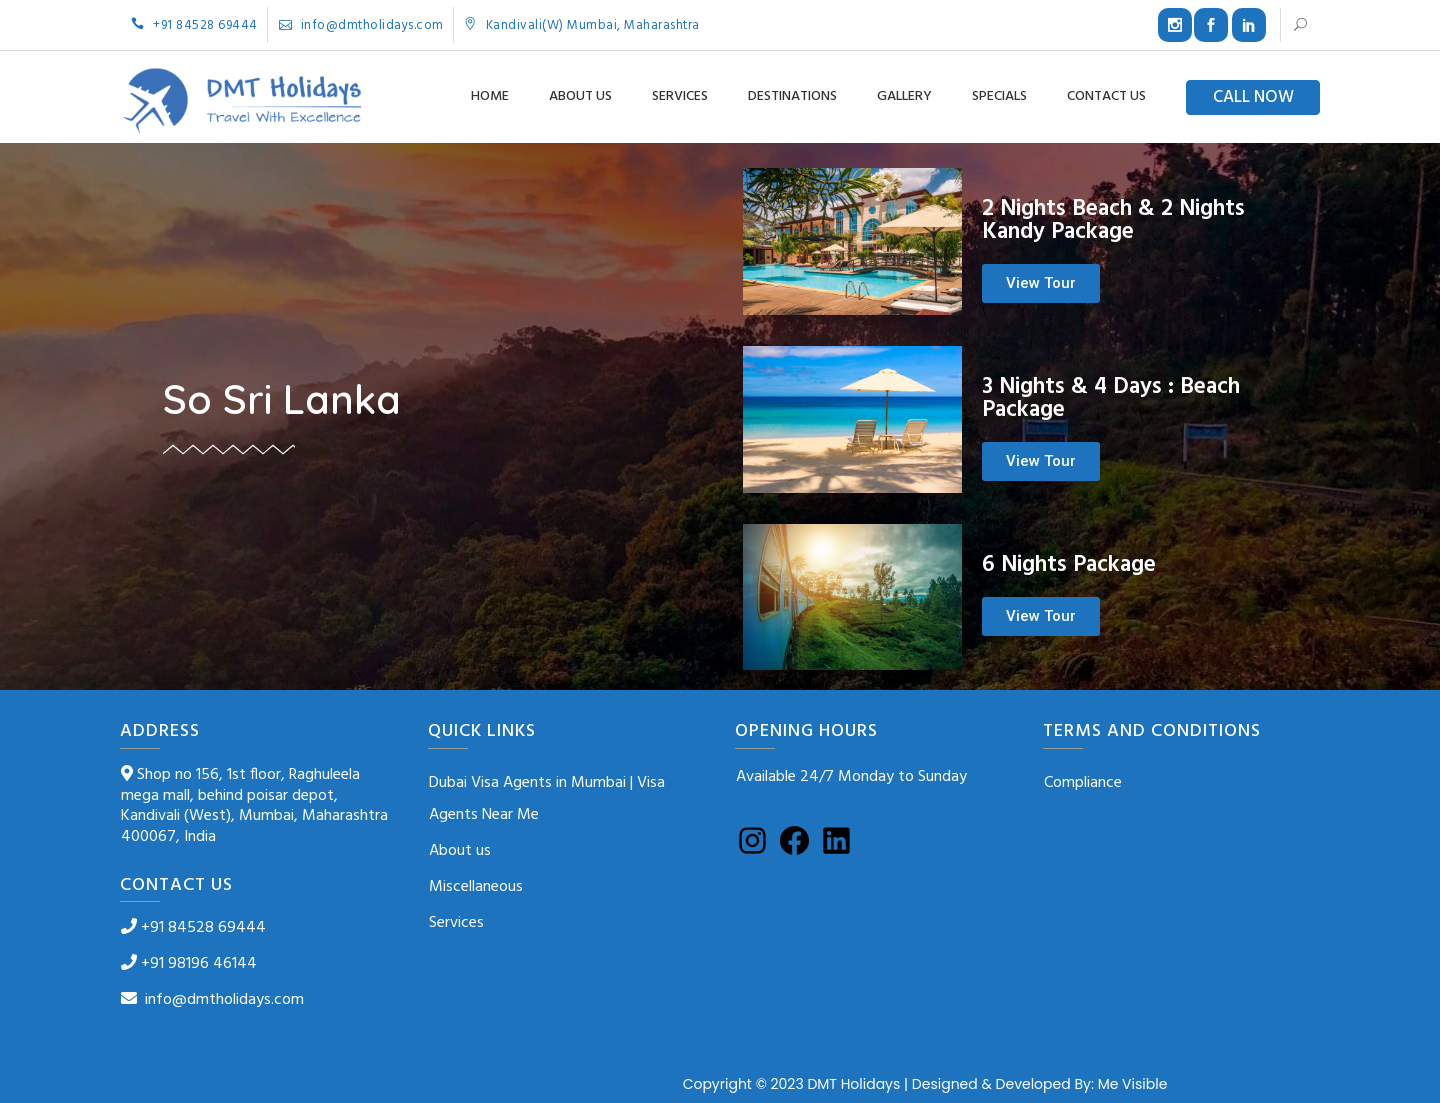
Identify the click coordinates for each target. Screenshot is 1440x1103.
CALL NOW (1253, 97)
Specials (999, 96)
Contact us (1106, 96)
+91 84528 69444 (194, 25)
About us (580, 96)
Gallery (904, 96)
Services (680, 96)
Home (490, 96)
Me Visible (1133, 1084)
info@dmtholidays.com (361, 25)
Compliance (1083, 783)
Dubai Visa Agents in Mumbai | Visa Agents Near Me (547, 799)
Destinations (792, 96)
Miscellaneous (476, 887)
